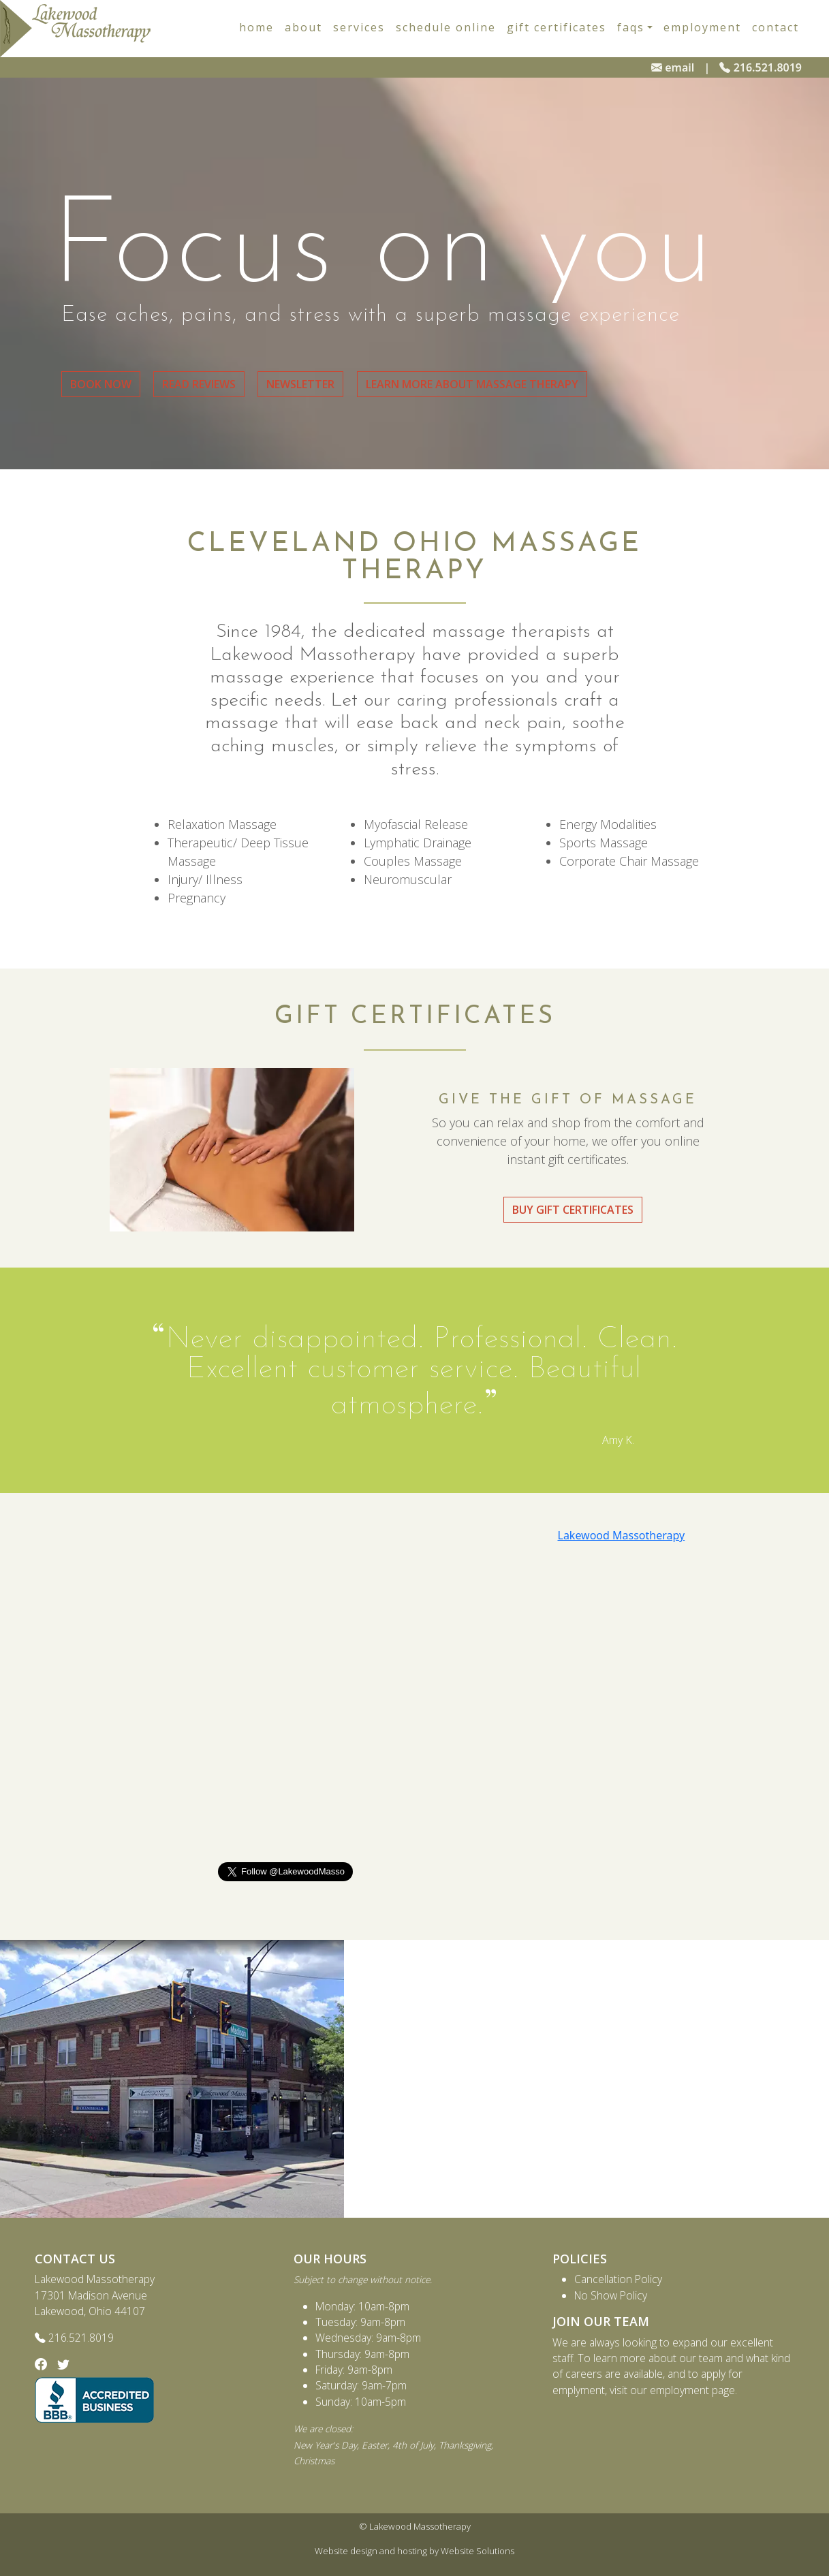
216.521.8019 (760, 67)
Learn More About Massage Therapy (472, 384)
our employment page (682, 2390)
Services (359, 27)
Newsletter (300, 384)
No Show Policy (610, 2295)
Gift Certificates (556, 27)
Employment (702, 27)
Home (256, 27)
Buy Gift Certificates (573, 1209)
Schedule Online (446, 27)
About (303, 27)
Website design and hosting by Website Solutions (414, 2551)
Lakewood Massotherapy (621, 1535)
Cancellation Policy (618, 2279)
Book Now (100, 384)
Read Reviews (199, 384)
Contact (775, 27)
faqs (630, 27)
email (672, 67)
